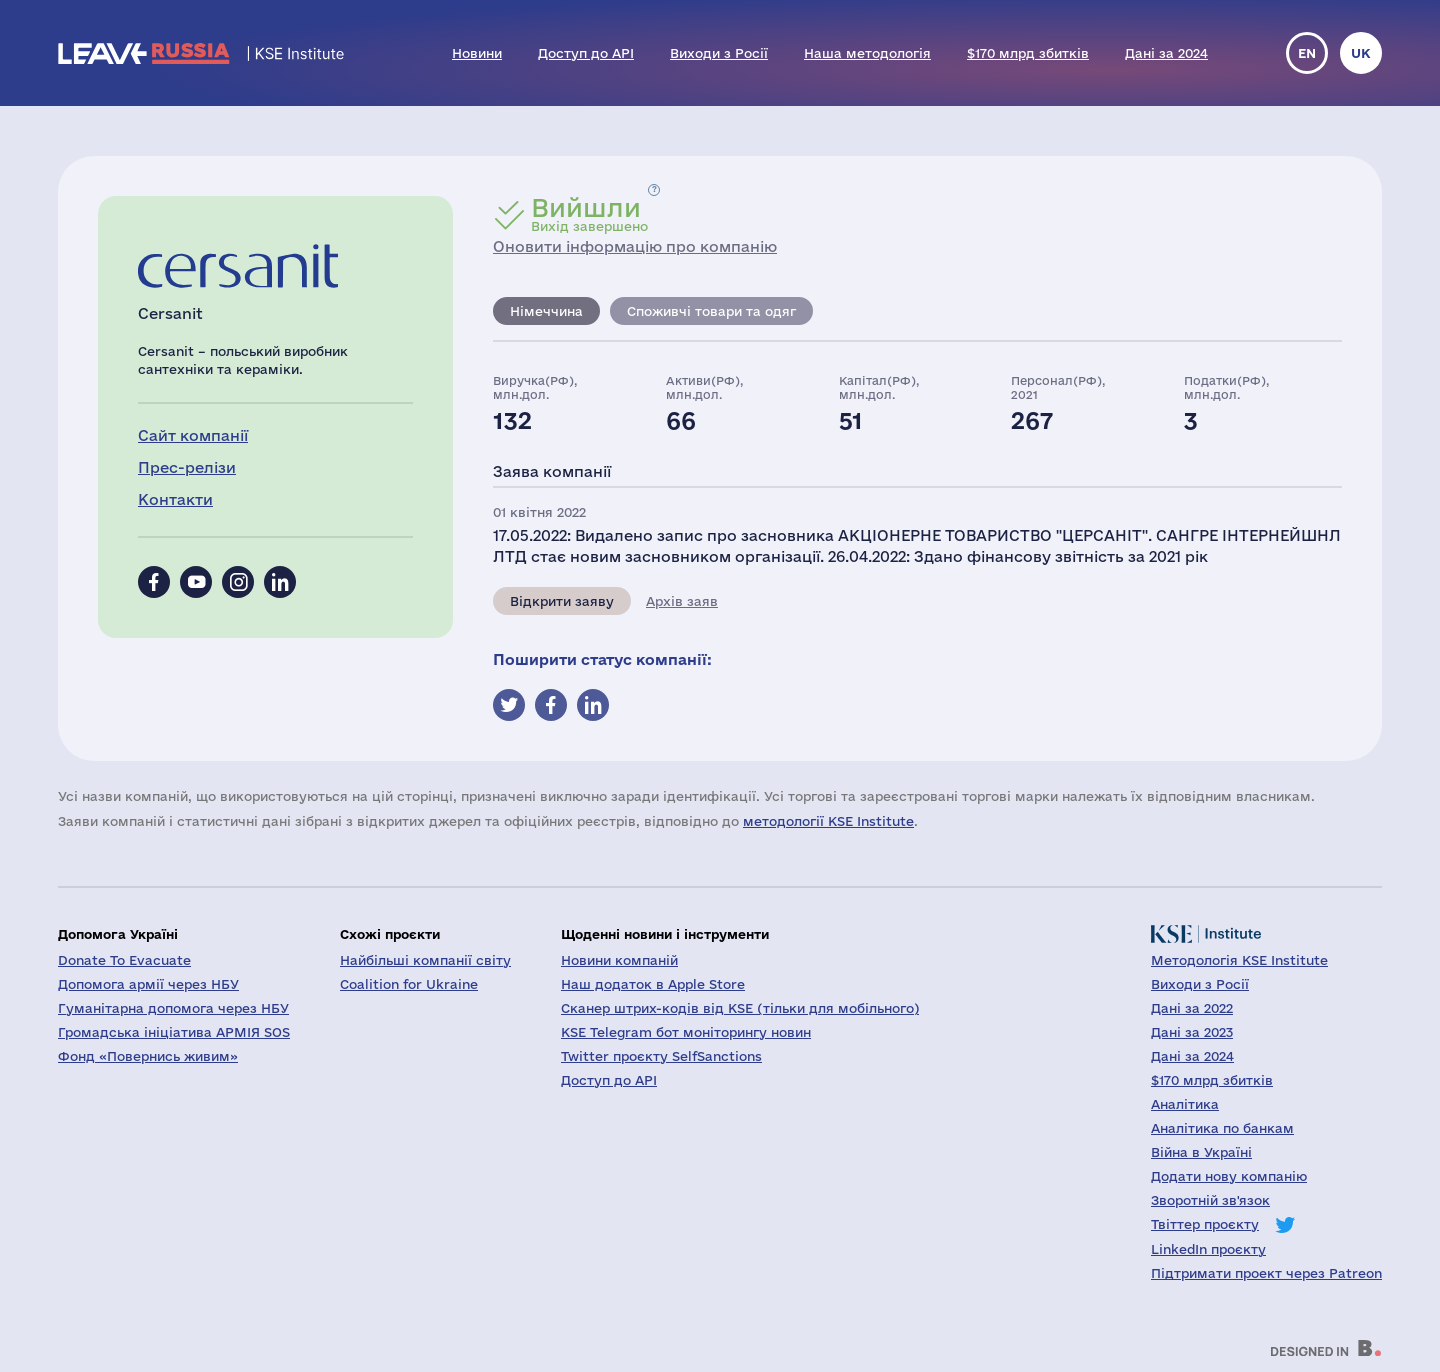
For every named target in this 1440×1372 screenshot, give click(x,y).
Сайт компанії (193, 435)
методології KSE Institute (828, 821)
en (1307, 53)
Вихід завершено (589, 214)
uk (1361, 53)
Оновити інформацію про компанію (635, 246)
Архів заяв (682, 601)
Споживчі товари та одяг (711, 311)
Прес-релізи (187, 467)
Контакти (175, 499)
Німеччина (546, 311)
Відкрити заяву (562, 601)
